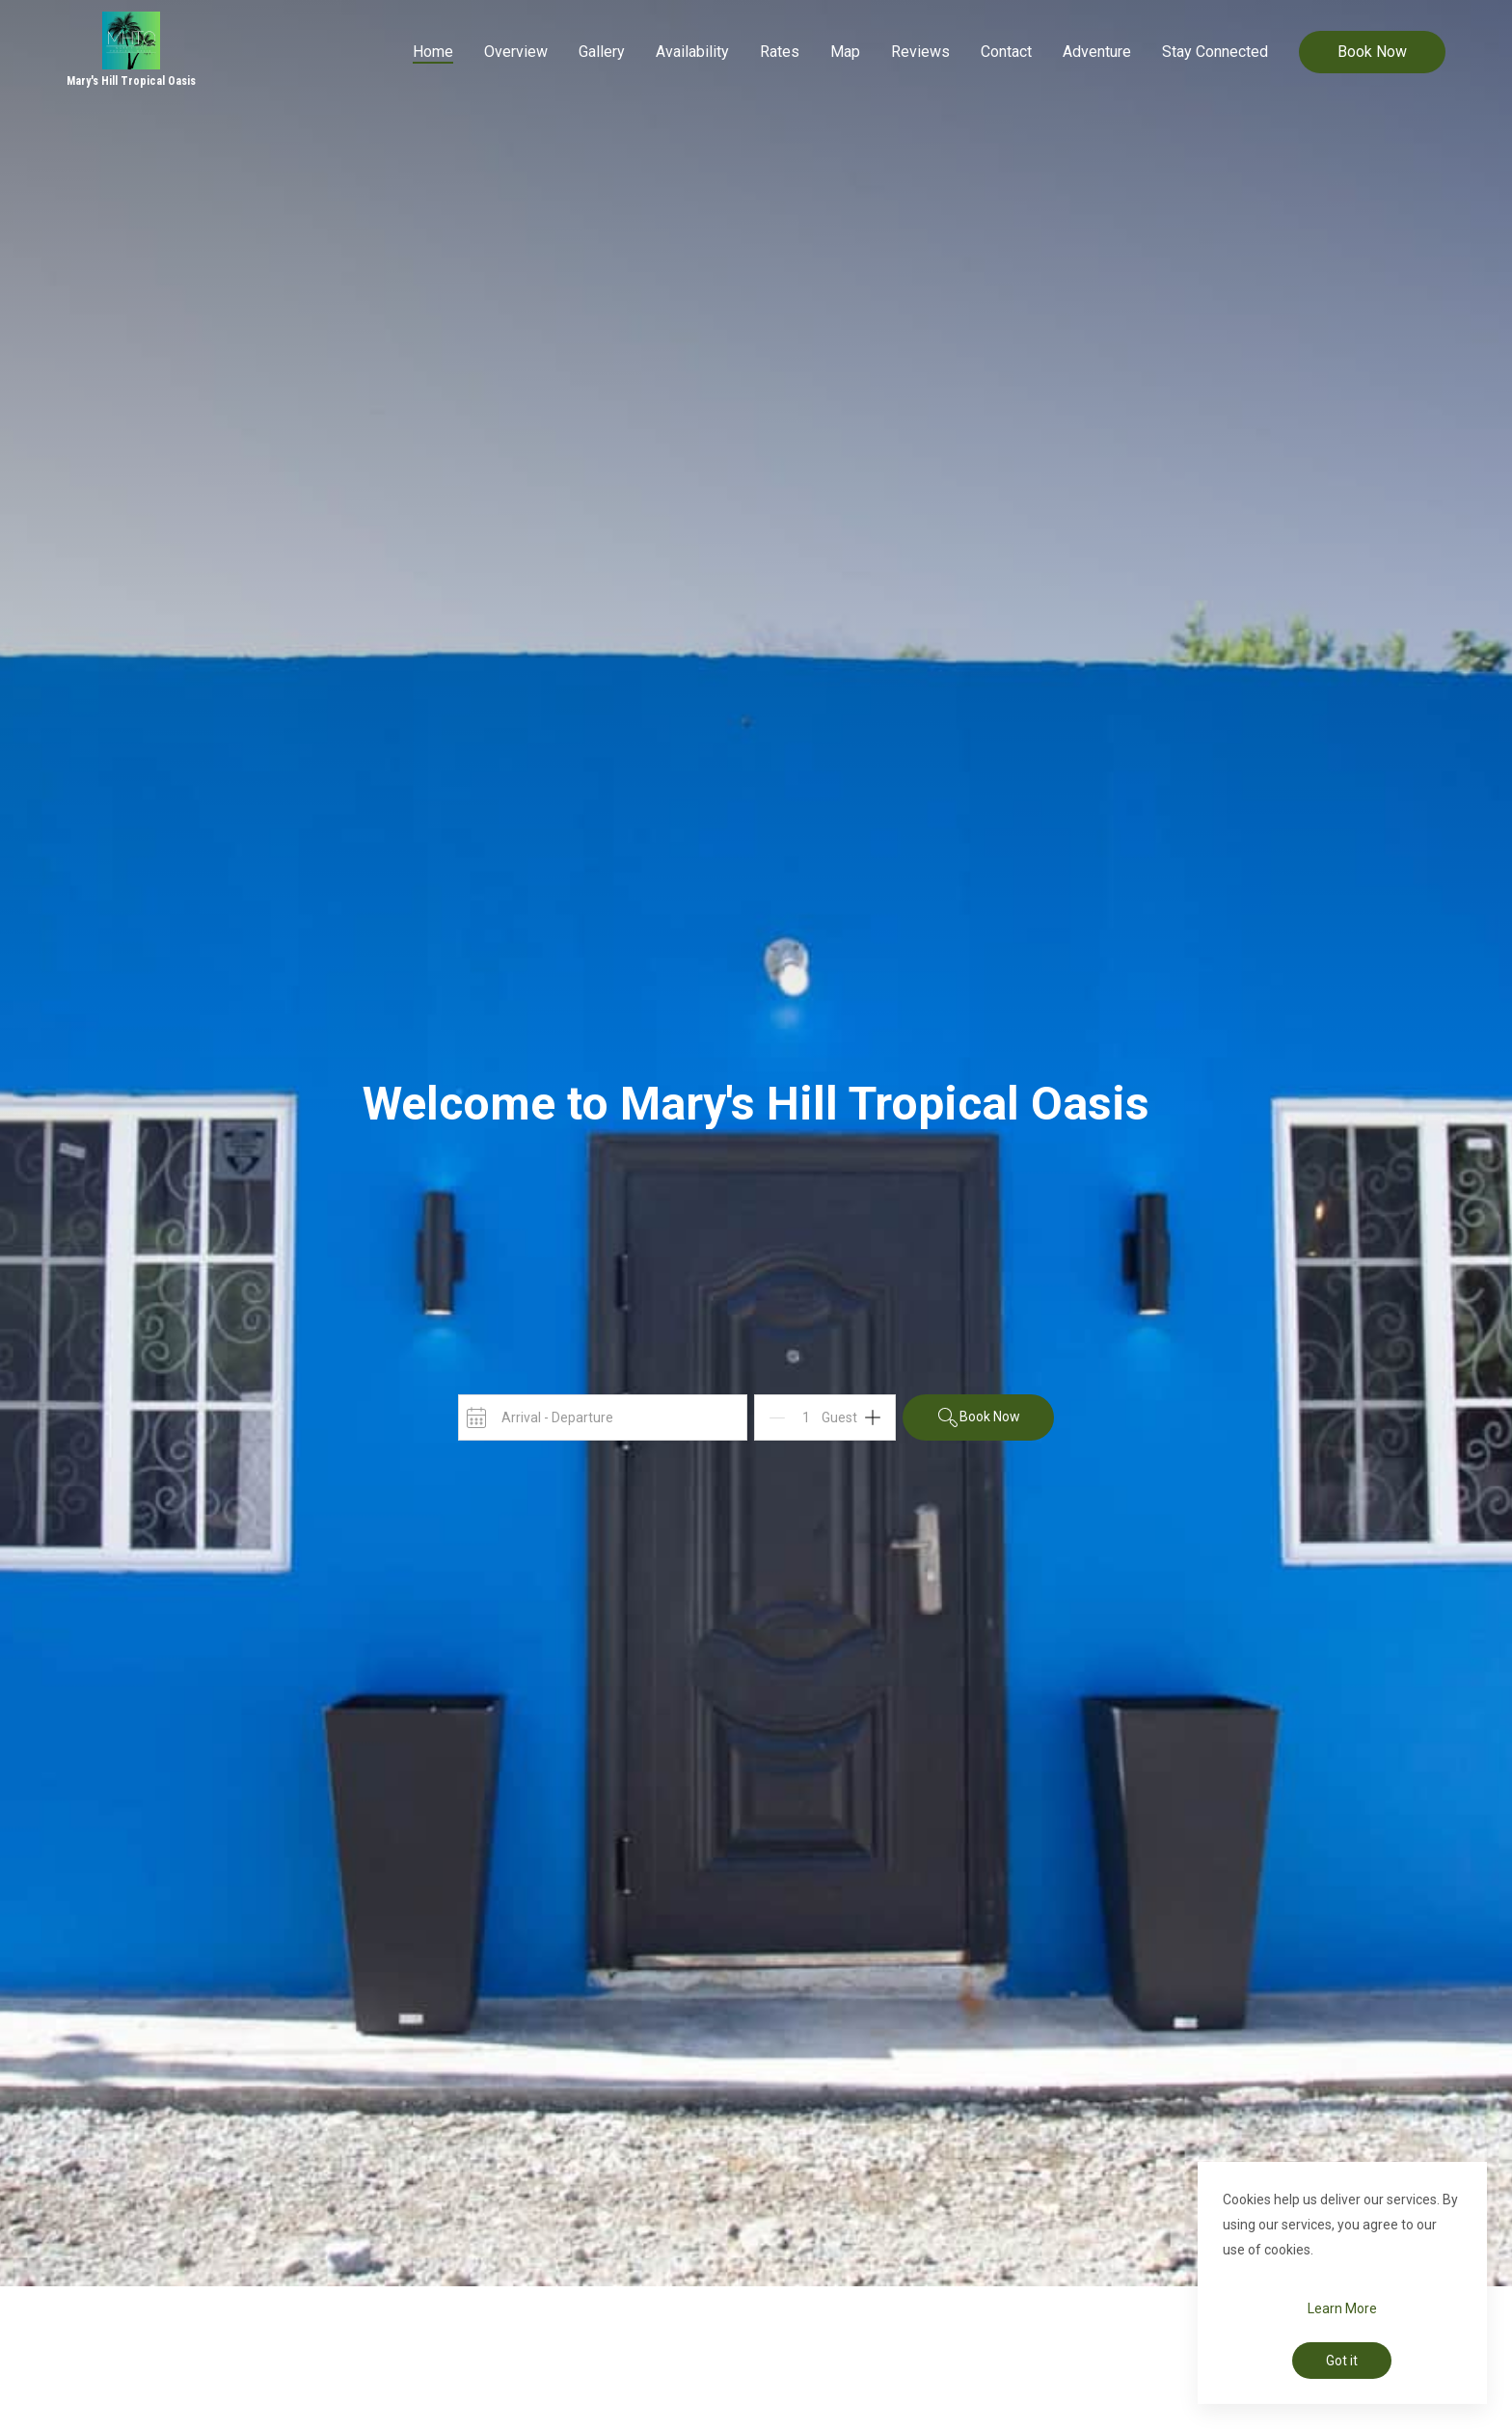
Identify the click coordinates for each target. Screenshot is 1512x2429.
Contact (1006, 51)
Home (433, 51)
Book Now (1372, 51)
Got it (1342, 2360)
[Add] (872, 1417)
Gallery (602, 51)
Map (845, 51)
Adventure (1097, 51)
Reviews (920, 51)
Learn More (1342, 2308)
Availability (692, 51)
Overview (516, 51)
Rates (779, 51)
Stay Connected (1215, 51)
